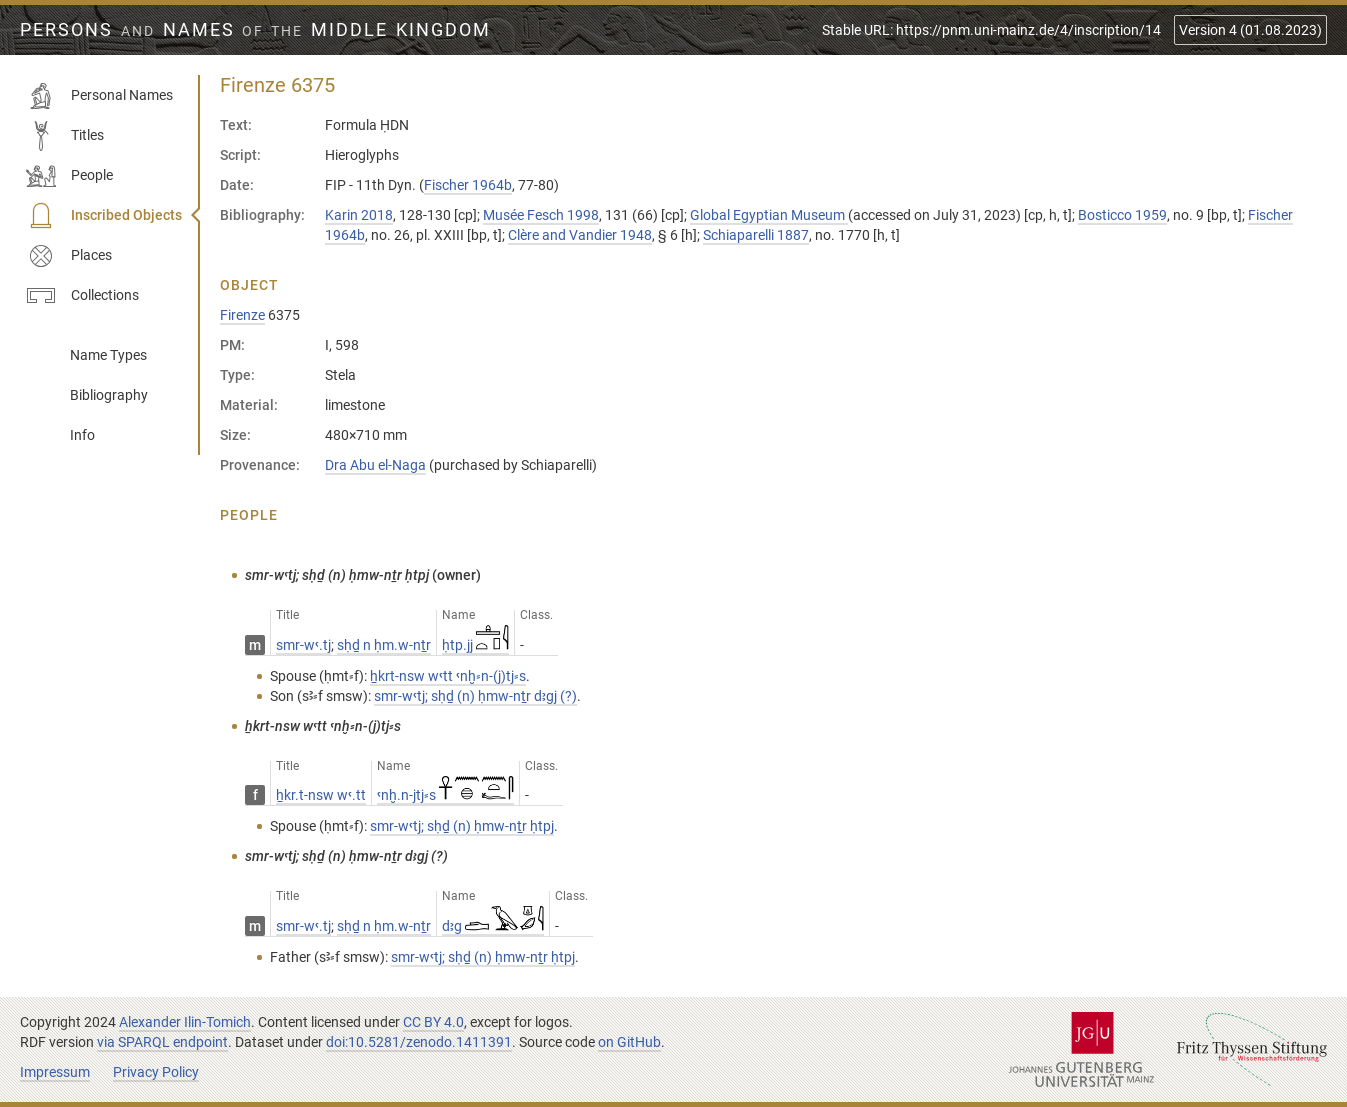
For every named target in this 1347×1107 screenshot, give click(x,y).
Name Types (108, 355)
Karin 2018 (359, 215)
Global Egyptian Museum (769, 215)
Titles (65, 136)
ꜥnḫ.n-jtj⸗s (445, 795)
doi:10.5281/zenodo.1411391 (419, 1042)
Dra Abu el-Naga (375, 465)
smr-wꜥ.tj (303, 645)
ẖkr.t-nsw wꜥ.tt (321, 795)
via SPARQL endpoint (162, 1042)
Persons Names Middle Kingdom (255, 30)
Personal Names (99, 96)
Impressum (55, 1072)
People (69, 176)
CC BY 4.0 (433, 1022)
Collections (82, 296)
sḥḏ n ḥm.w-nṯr (384, 645)
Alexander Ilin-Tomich (185, 1022)
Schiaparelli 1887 (756, 235)
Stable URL (991, 30)
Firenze (242, 315)
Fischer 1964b (468, 185)
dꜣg (493, 926)
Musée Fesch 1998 (541, 215)
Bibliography (109, 395)
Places (69, 256)
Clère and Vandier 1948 (580, 235)
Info (82, 435)
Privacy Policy (156, 1072)
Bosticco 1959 (1122, 215)
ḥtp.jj (475, 645)
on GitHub (629, 1042)
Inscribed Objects (104, 216)
